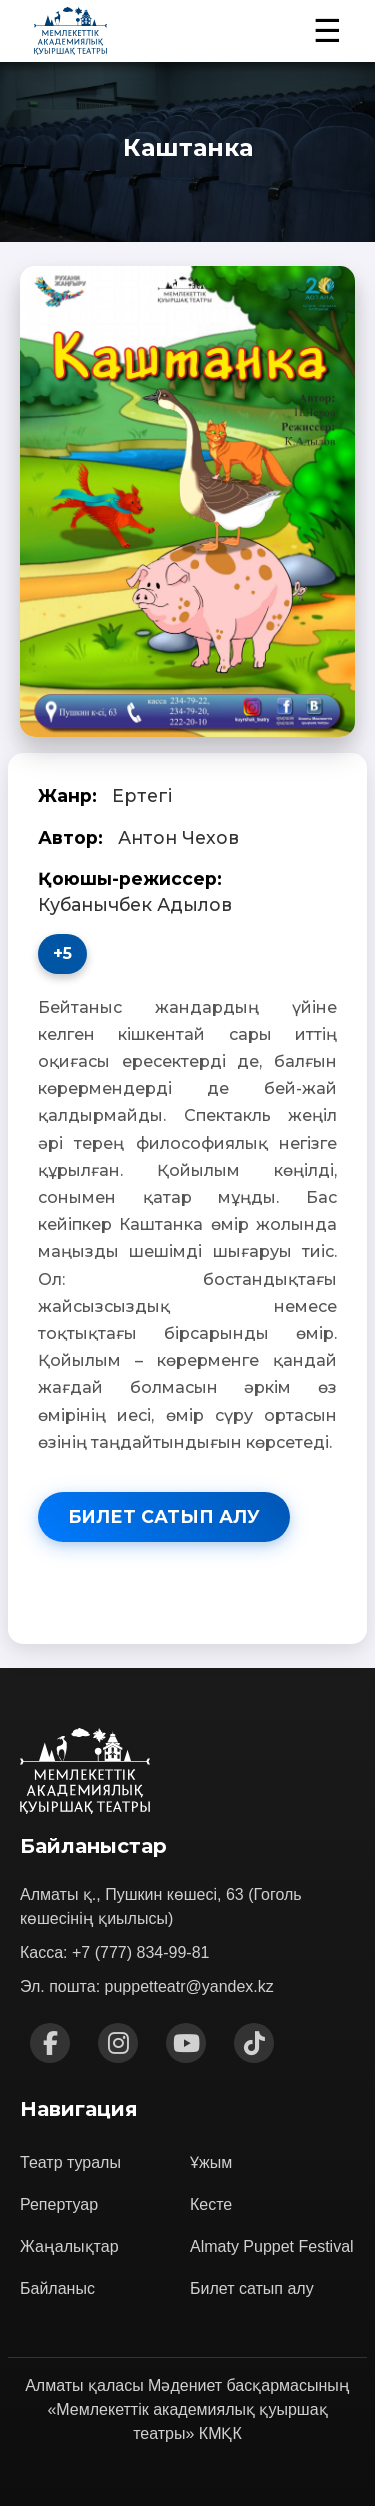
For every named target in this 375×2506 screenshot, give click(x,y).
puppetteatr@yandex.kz (189, 1986)
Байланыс (57, 2288)
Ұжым (211, 2162)
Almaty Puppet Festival (272, 2246)
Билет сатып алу (164, 1516)
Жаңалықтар (69, 2246)
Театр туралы (70, 2162)
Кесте (211, 2204)
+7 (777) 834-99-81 (140, 1952)
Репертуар (59, 2204)
